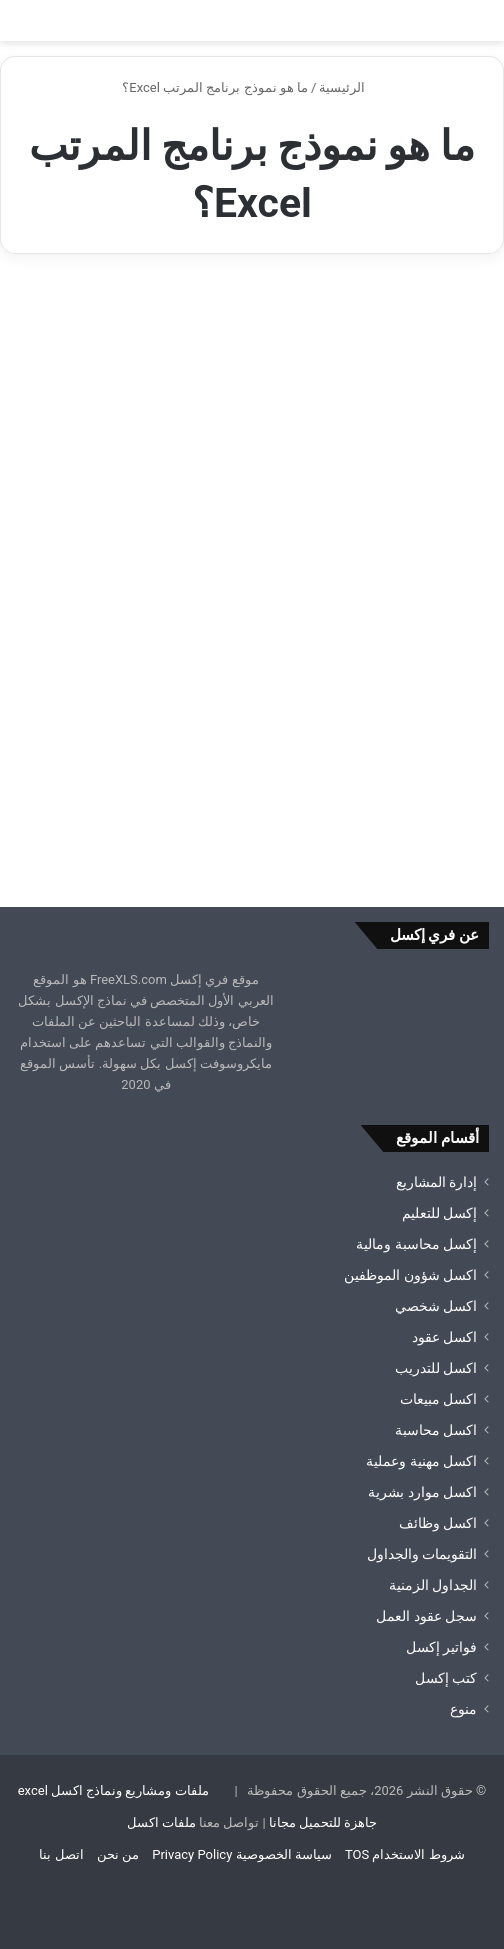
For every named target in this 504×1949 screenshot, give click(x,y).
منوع (463, 1709)
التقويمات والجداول (422, 1554)
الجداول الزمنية (433, 1585)
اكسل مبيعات (438, 1399)
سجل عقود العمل (426, 1616)
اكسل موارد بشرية (422, 1492)
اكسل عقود (444, 1337)
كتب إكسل (446, 1678)
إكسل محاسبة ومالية (416, 1244)
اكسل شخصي (436, 1306)
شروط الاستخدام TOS (405, 1854)
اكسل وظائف (438, 1523)
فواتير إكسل (441, 1647)
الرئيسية (350, 87)
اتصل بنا (61, 1854)
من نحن (118, 1854)
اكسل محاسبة (436, 1430)
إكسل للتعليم (439, 1213)
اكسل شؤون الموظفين (410, 1275)
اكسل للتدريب (436, 1368)
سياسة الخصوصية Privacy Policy (241, 1854)
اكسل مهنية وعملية (421, 1461)
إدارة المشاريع (436, 1182)
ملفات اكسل (161, 1822)
